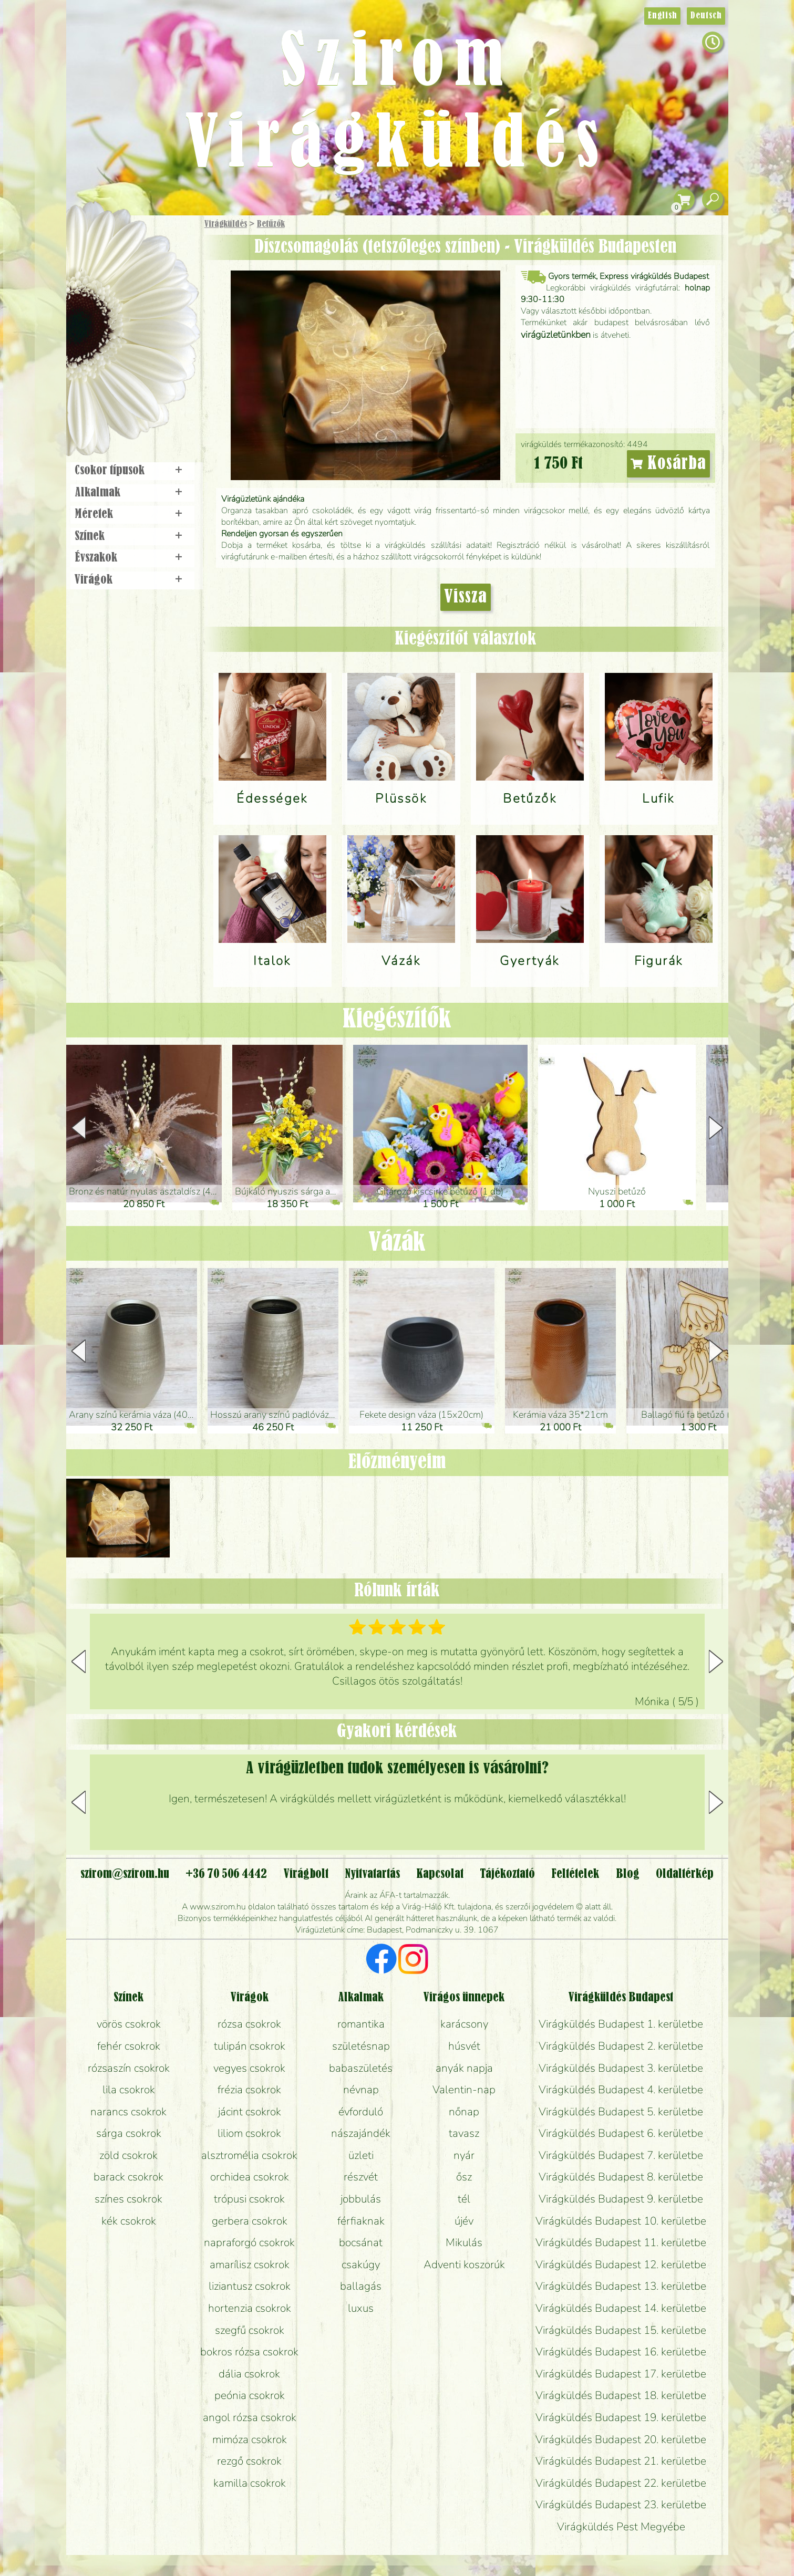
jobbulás (361, 2198)
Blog (628, 1874)
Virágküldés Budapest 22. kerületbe (620, 2483)
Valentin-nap (464, 2089)
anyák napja (464, 2068)
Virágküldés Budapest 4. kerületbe (621, 2089)
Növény (154, 301)
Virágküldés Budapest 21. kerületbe (620, 2461)
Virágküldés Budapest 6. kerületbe (621, 2133)
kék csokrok (128, 2221)
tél (464, 2198)
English (662, 16)
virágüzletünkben (556, 334)
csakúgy (361, 2264)
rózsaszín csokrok (129, 2068)
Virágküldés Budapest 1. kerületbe (621, 2024)
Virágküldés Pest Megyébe (621, 2526)
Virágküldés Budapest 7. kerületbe (621, 2155)
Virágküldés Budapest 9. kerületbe (621, 2198)
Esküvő (157, 332)
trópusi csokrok (249, 2198)
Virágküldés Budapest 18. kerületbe (620, 2395)
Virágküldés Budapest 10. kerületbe (620, 2221)
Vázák (397, 1243)
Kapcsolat (439, 1874)
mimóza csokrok (249, 2439)
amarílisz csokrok (250, 2264)
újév (464, 2221)
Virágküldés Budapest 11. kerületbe (620, 2242)
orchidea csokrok (249, 2176)
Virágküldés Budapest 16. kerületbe (620, 2351)
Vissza (465, 597)
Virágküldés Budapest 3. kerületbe (621, 2068)
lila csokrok (128, 2089)
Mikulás (464, 2242)
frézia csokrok (249, 2089)
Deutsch (705, 16)
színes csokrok (128, 2198)
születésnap (361, 2046)
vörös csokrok (129, 2024)
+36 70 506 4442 (226, 1874)
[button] (716, 1127)
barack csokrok (128, 2176)
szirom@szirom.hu (124, 1874)
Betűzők (271, 224)
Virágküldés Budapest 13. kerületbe (620, 2286)
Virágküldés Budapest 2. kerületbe (621, 2046)
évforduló (360, 2111)
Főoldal (96, 242)
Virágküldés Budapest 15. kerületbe (620, 2330)
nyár (464, 2155)
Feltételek (575, 1874)
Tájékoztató (507, 1874)
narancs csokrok (128, 2111)
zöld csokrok (128, 2155)
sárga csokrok (128, 2133)
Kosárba (668, 463)
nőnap (464, 2111)
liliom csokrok (249, 2133)
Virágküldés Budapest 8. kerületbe (621, 2176)
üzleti (361, 2155)
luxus (361, 2308)
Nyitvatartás (372, 1874)
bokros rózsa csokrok (249, 2351)
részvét (361, 2176)
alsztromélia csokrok (249, 2155)
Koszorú (146, 361)
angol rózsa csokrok (249, 2417)
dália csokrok (249, 2373)
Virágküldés (225, 224)
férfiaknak (361, 2221)
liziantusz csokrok (250, 2286)
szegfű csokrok (249, 2330)
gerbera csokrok (249, 2221)
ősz (464, 2176)
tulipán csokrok (249, 2046)
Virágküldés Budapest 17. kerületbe (620, 2373)
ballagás (360, 2286)
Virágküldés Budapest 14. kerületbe (620, 2308)
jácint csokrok (249, 2111)
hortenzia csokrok (249, 2308)
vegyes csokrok (249, 2068)
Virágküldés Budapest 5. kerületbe (621, 2111)
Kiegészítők (397, 1019)
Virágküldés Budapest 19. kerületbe (620, 2417)
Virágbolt (128, 390)
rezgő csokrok (249, 2461)
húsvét (464, 2046)
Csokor (141, 275)
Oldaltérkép (685, 1874)
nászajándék (360, 2133)
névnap (361, 2089)
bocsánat (361, 2242)
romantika (361, 2024)
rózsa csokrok (249, 2024)
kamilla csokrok (249, 2483)
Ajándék (117, 252)
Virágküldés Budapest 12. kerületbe (620, 2264)
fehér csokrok (128, 2046)
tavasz (464, 2133)
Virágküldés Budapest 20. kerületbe (620, 2439)
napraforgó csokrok (249, 2242)
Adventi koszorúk (464, 2264)
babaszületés (361, 2068)
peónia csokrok (249, 2395)
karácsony (464, 2024)
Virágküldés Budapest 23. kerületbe (620, 2504)
